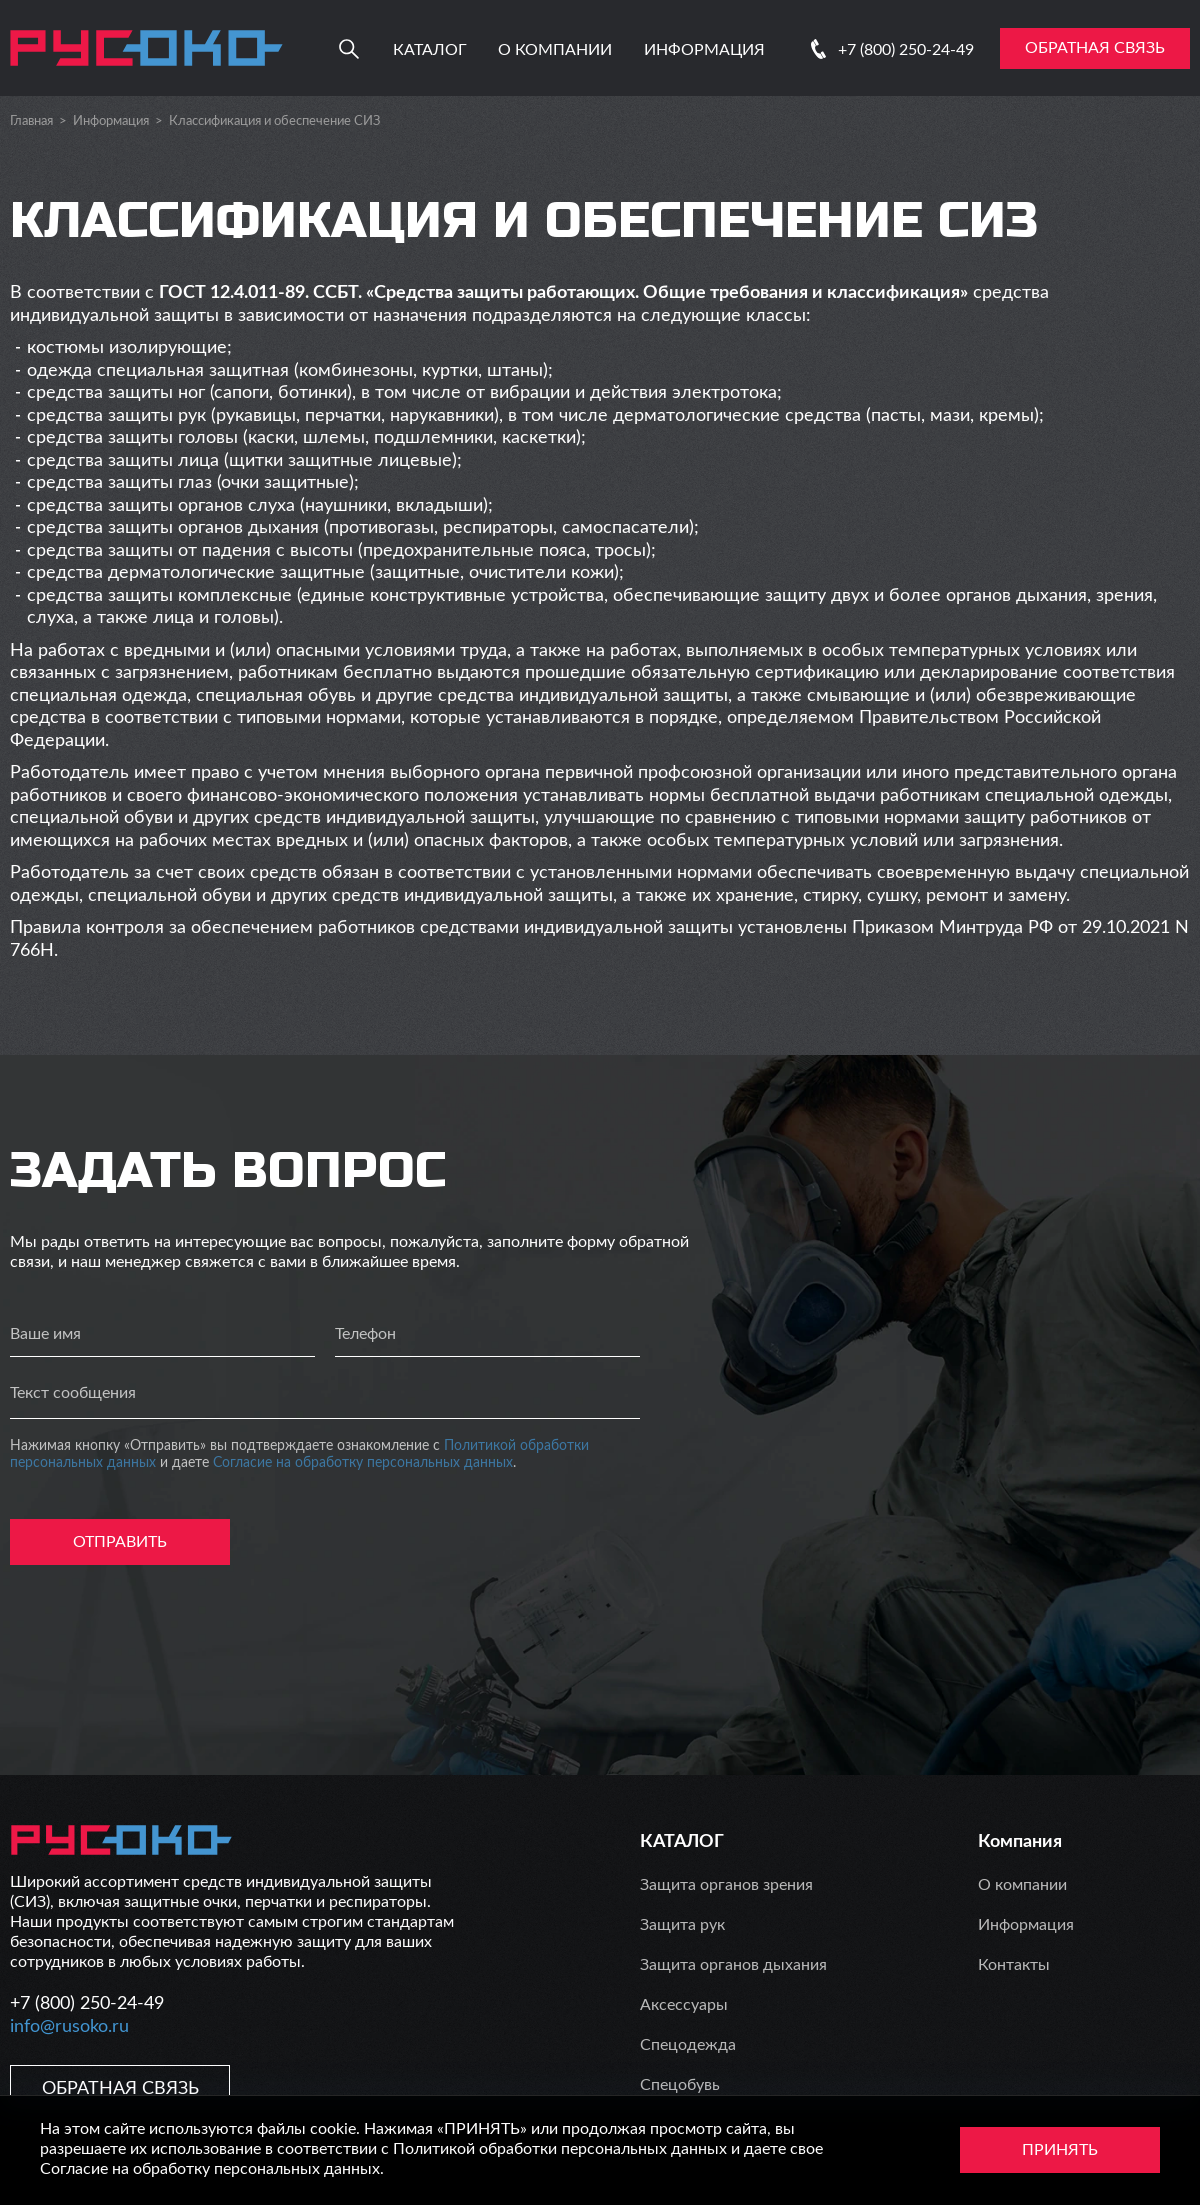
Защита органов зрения (726, 1885)
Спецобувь (680, 2085)
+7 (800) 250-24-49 (906, 50)
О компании (555, 50)
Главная (31, 121)
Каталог (430, 50)
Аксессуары (684, 2005)
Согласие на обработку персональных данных (363, 1463)
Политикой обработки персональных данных (560, 2149)
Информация (704, 50)
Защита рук (682, 1925)
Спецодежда (688, 2045)
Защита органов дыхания (733, 1965)
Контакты (1014, 1965)
